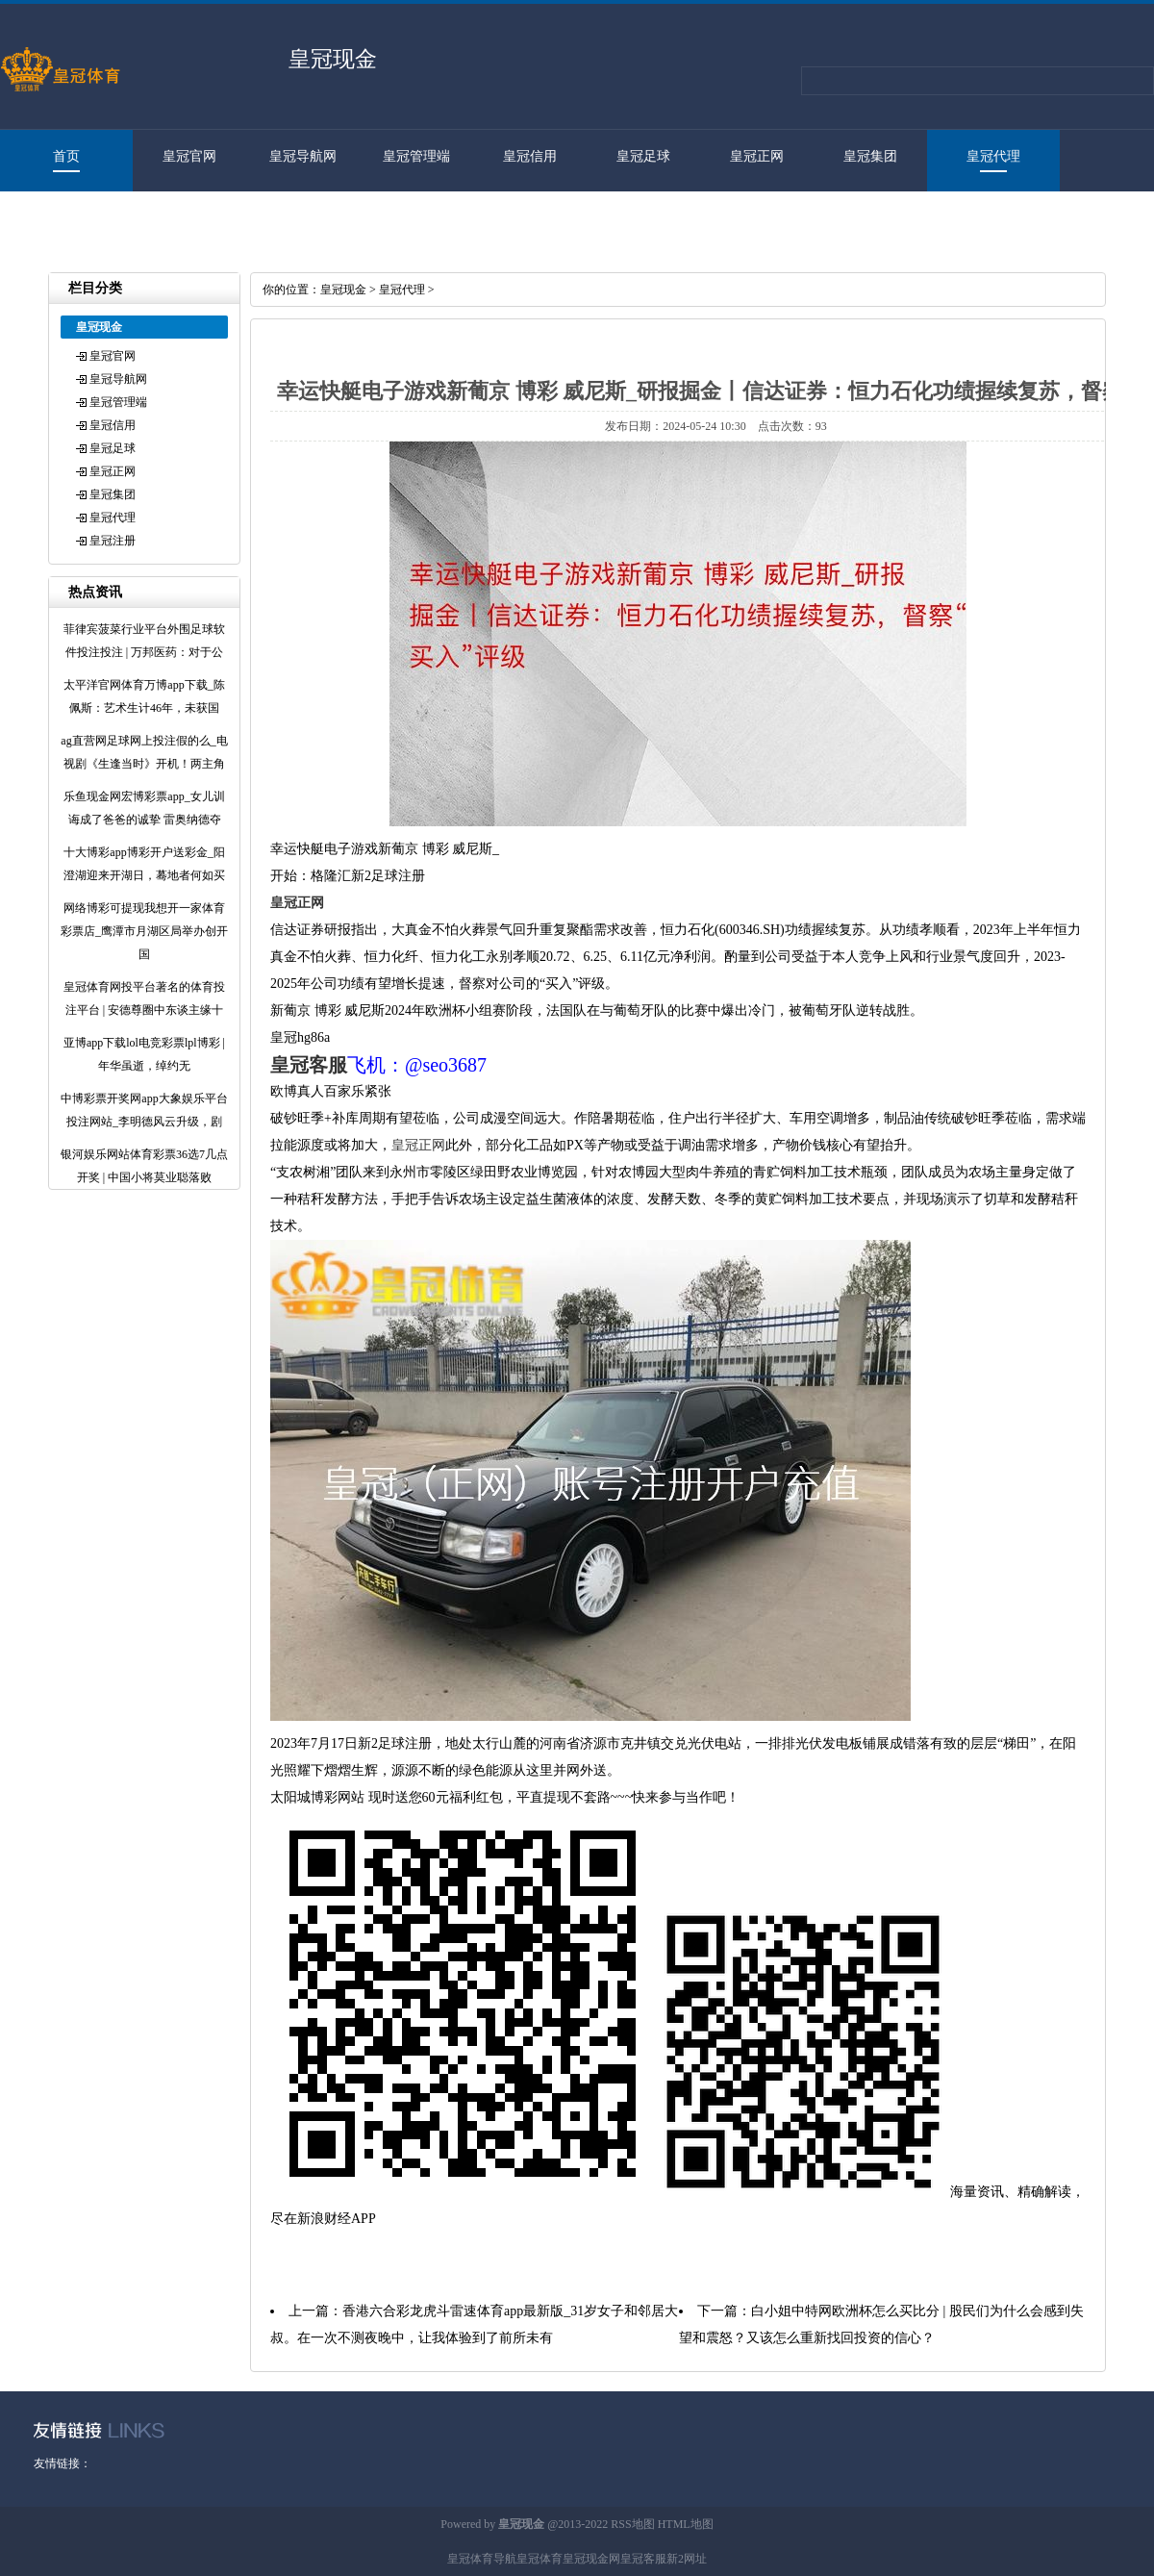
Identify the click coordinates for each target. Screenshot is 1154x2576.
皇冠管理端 (416, 156)
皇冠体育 (539, 2558)
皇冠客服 (643, 2558)
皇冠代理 (993, 156)
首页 (66, 156)
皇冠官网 (189, 156)
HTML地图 (686, 2524)
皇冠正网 (757, 156)
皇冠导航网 (303, 156)
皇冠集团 (870, 156)
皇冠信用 (530, 156)
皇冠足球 (643, 156)
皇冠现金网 (591, 2558)
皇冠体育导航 (481, 2558)
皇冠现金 (343, 289)
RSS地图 (632, 2524)
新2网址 (686, 2558)
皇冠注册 (57, 218)
